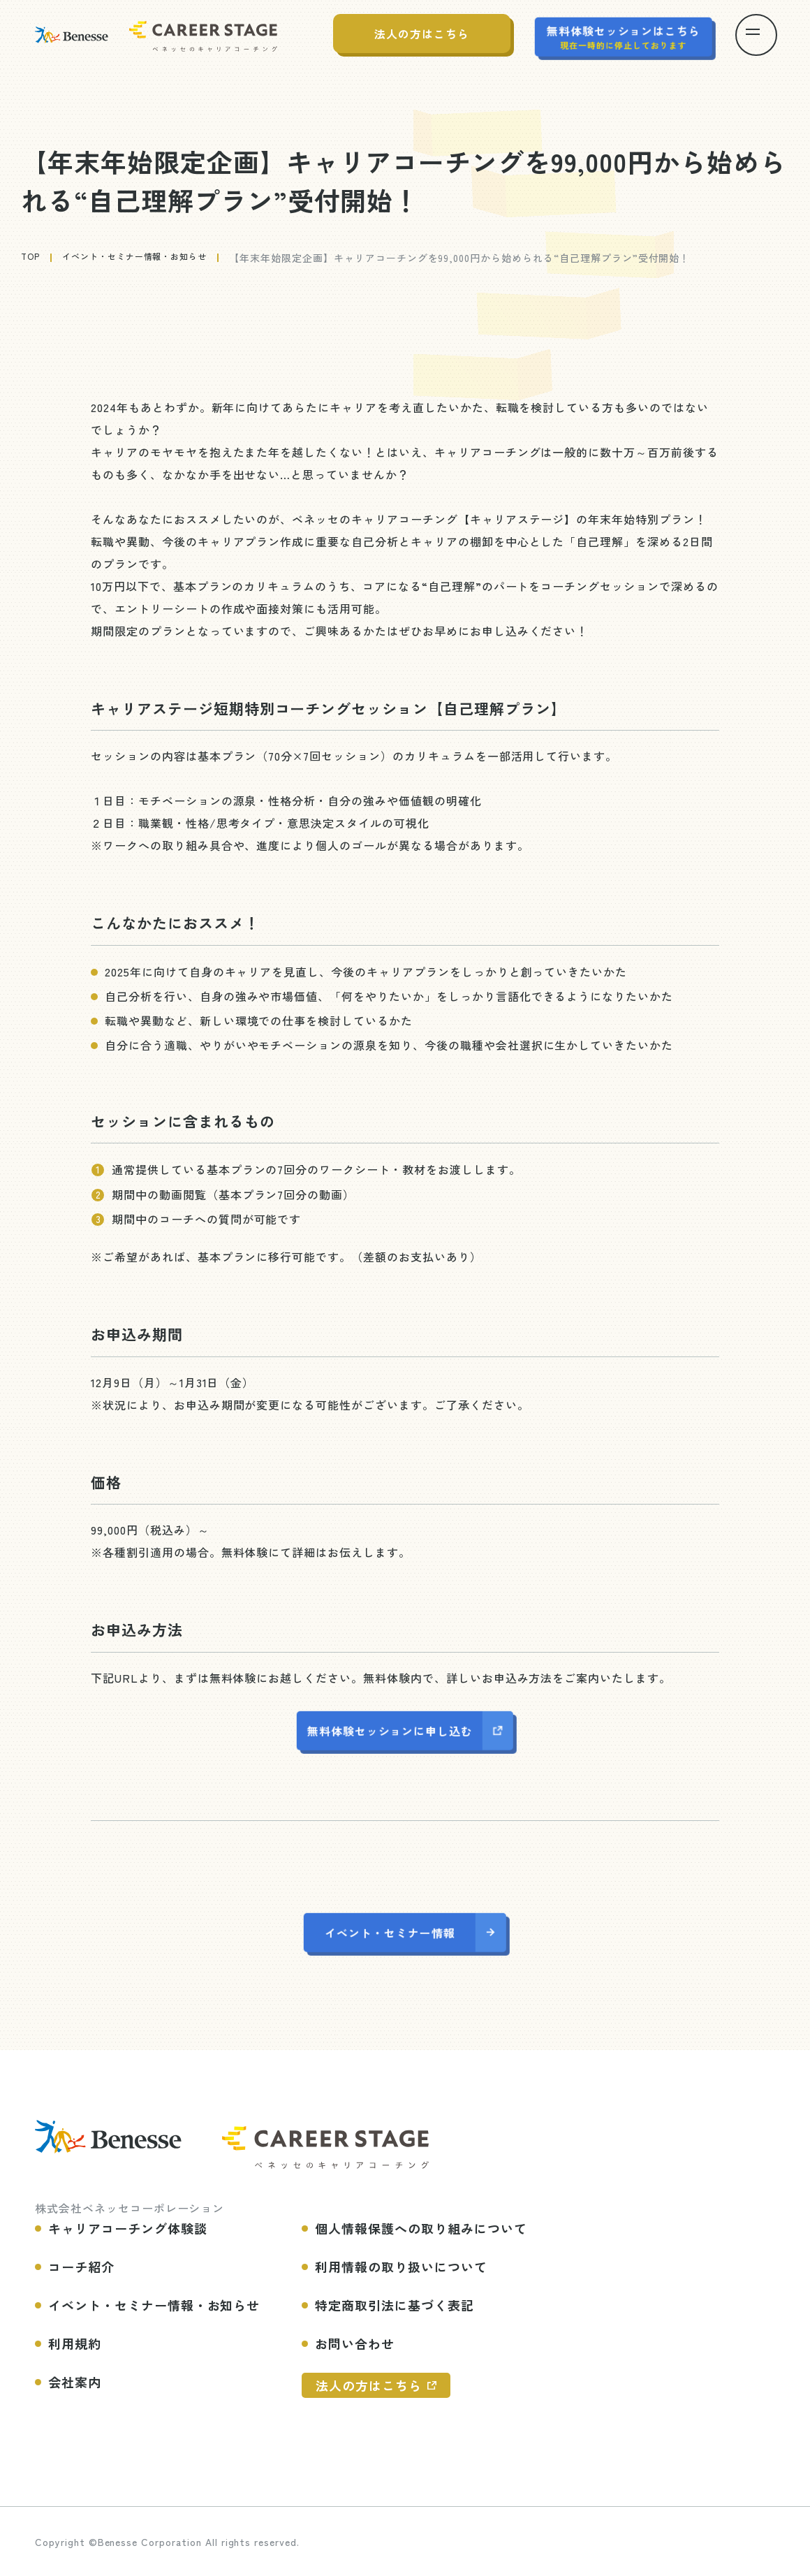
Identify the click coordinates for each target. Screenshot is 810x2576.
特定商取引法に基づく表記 (394, 2304)
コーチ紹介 (81, 2265)
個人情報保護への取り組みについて (420, 2227)
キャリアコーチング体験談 (127, 2227)
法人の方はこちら (369, 2384)
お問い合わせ (355, 2342)
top (32, 258)
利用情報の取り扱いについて (401, 2265)
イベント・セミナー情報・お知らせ (149, 258)
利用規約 (74, 2342)
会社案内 (74, 2380)
